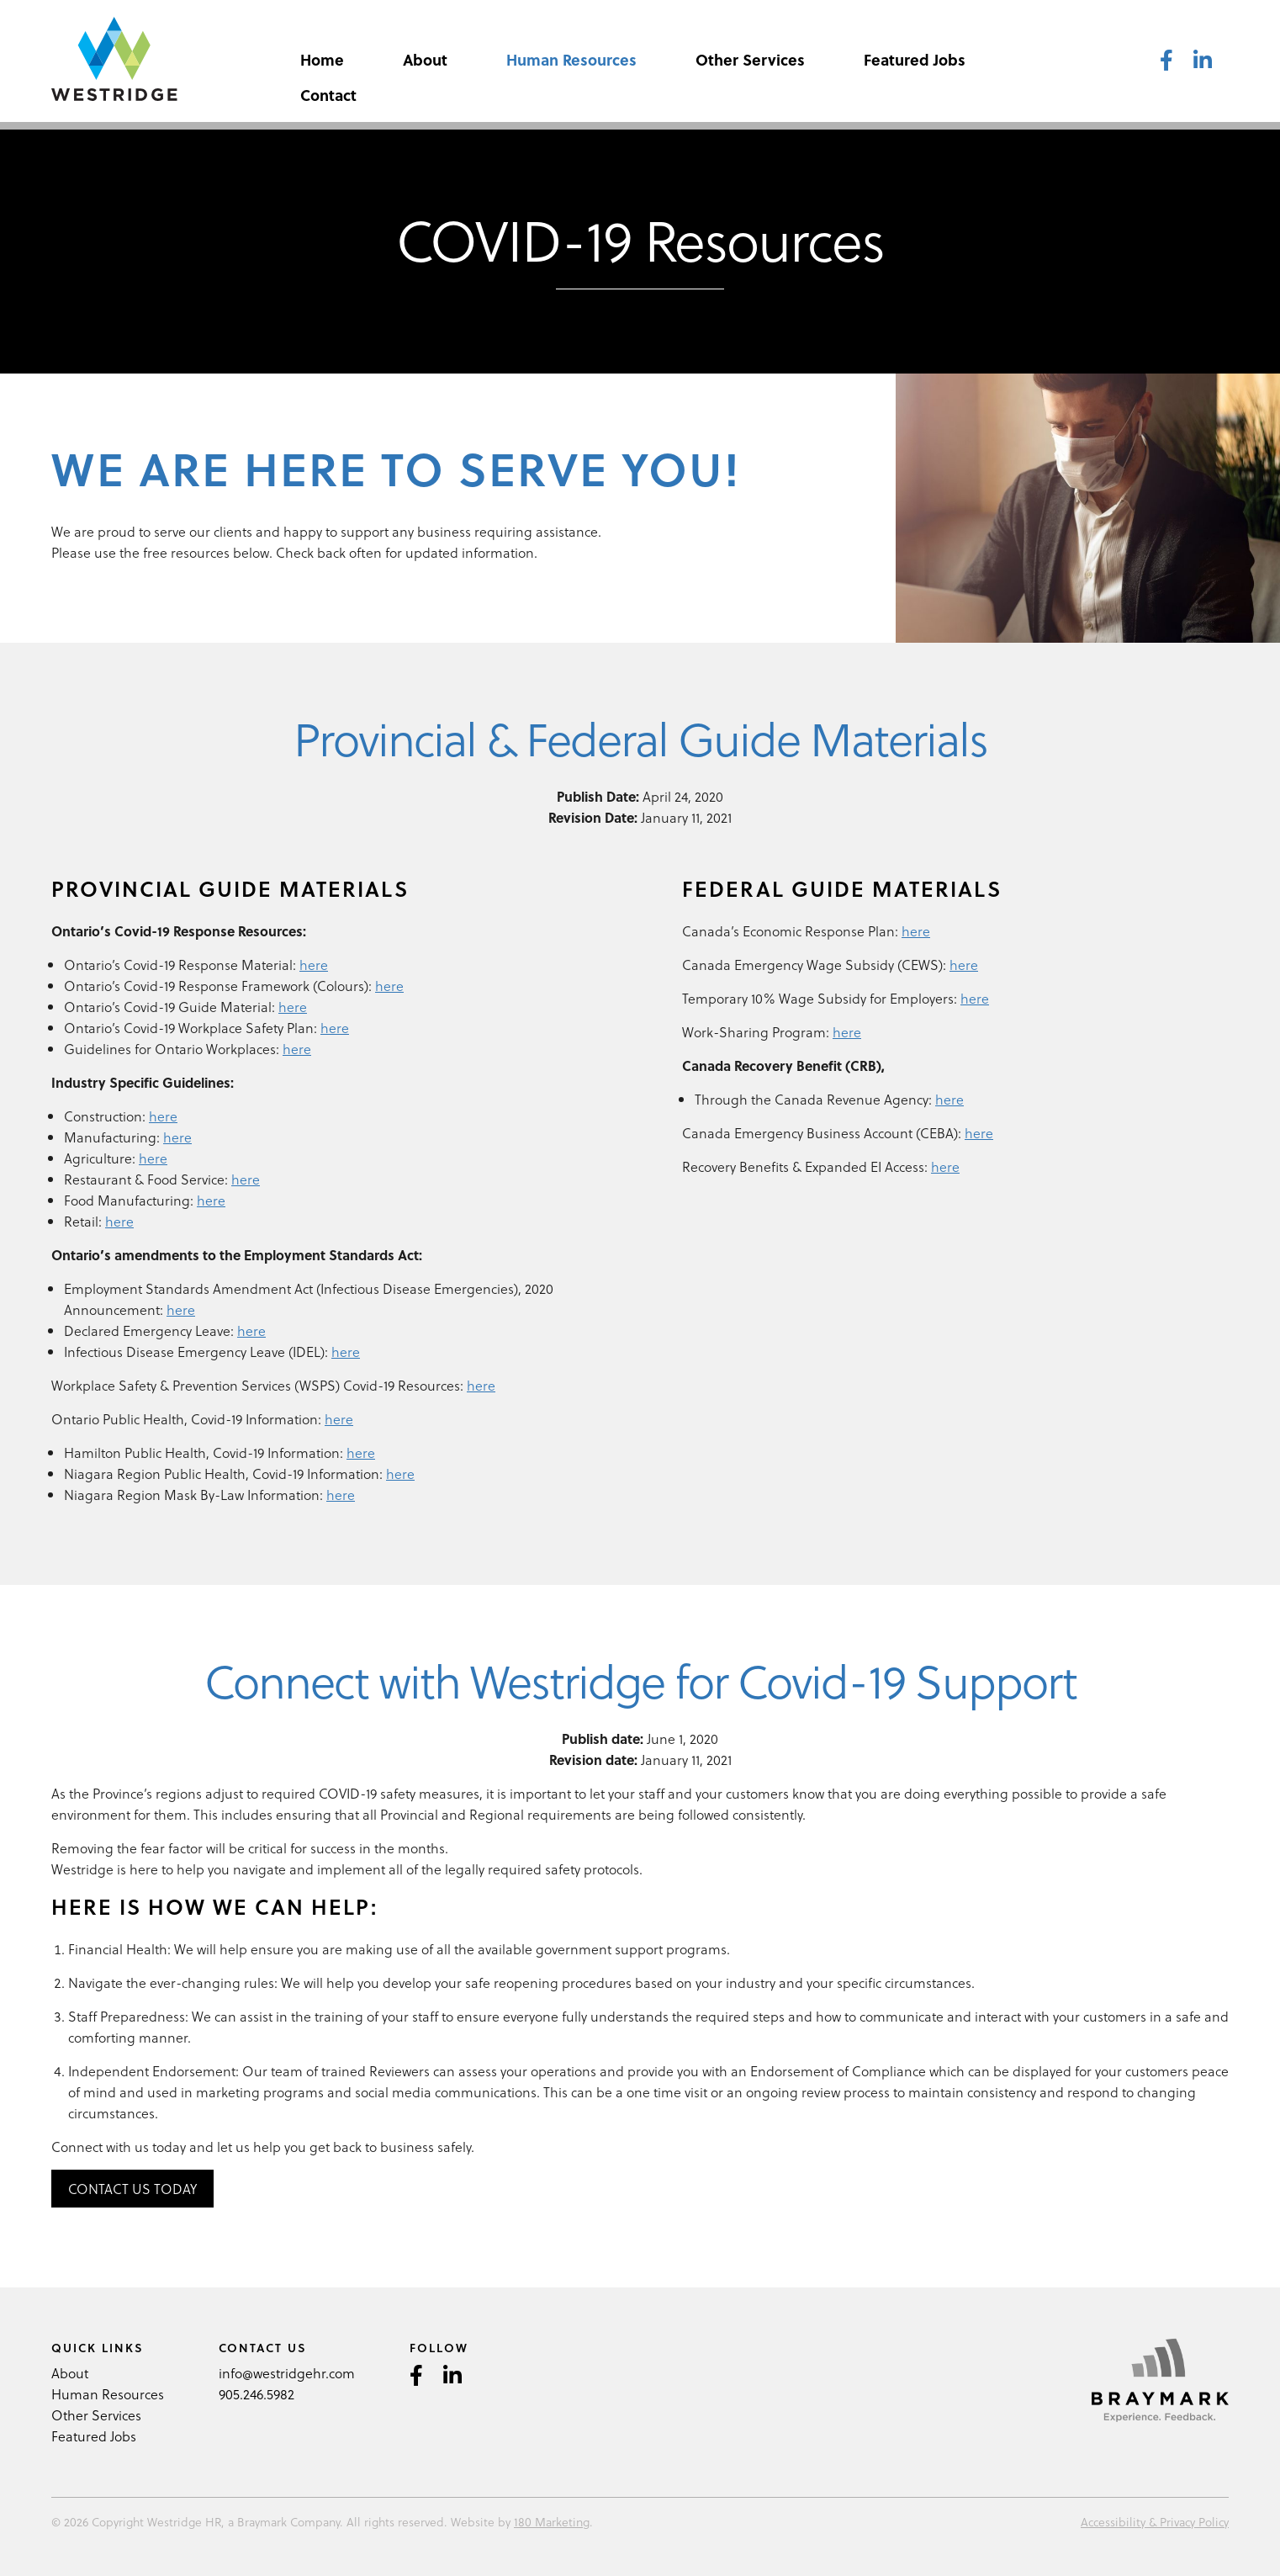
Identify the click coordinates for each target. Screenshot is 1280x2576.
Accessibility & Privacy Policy (1155, 2522)
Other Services (750, 59)
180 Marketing (552, 2522)
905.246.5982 (256, 2394)
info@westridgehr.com (287, 2373)
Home (322, 59)
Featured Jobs (914, 59)
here (313, 964)
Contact (328, 94)
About (425, 59)
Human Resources (571, 59)
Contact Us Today (132, 2188)
